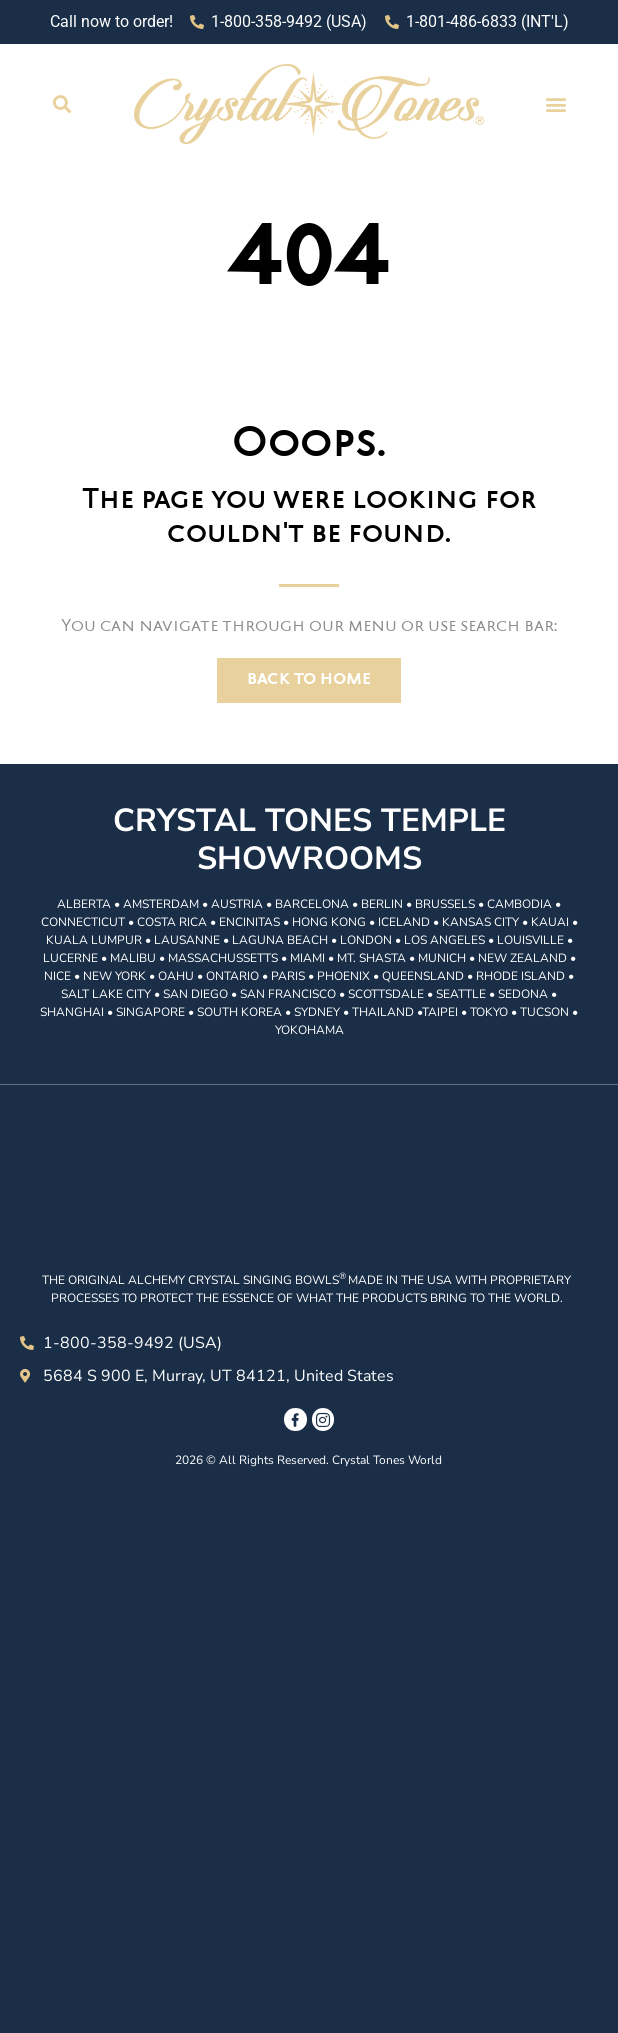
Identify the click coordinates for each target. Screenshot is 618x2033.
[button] (61, 103)
